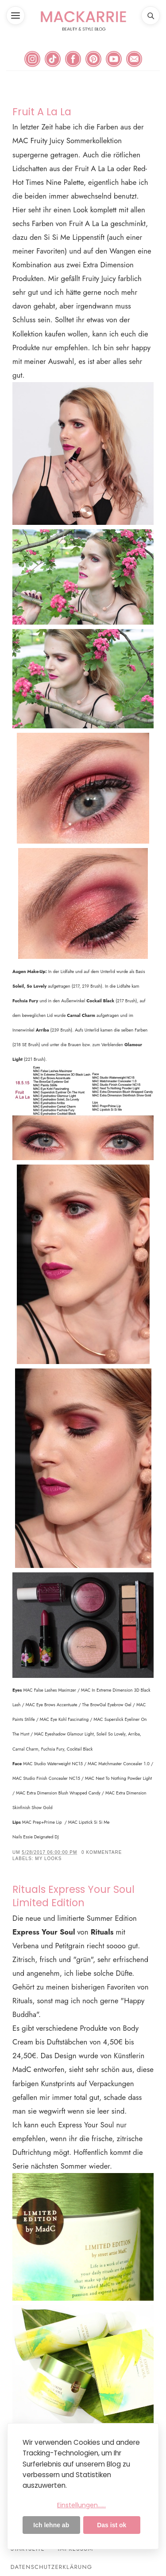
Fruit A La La (41, 111)
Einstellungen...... (81, 2505)
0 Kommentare (101, 1852)
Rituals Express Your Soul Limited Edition (73, 1896)
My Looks (48, 1858)
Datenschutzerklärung (52, 2567)
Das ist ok (111, 2525)
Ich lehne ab (51, 2525)
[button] (15, 15)
